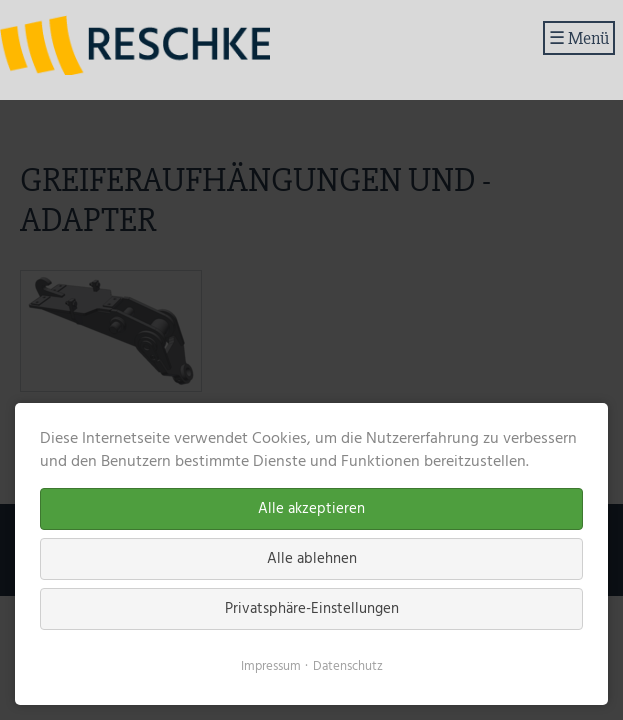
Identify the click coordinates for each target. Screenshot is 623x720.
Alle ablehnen (312, 559)
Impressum (271, 666)
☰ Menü (579, 38)
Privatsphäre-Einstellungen (312, 609)
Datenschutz (348, 666)
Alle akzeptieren (311, 509)
